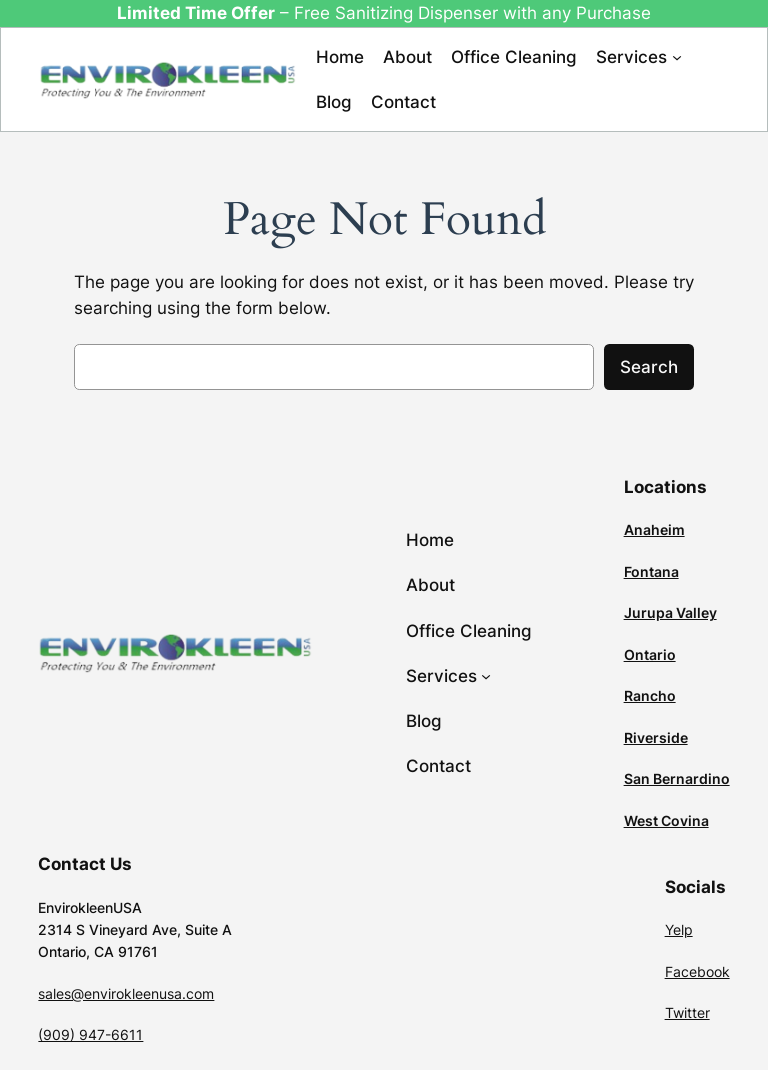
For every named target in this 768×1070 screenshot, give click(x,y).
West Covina (666, 820)
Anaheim (654, 529)
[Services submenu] (677, 57)
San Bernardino (677, 778)
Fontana (651, 571)
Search (649, 367)
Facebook (697, 971)
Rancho (650, 695)
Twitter (687, 1012)
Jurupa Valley (670, 612)
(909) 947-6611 (90, 1034)
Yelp (679, 929)
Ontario (650, 654)
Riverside (656, 737)
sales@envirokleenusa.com (126, 993)
